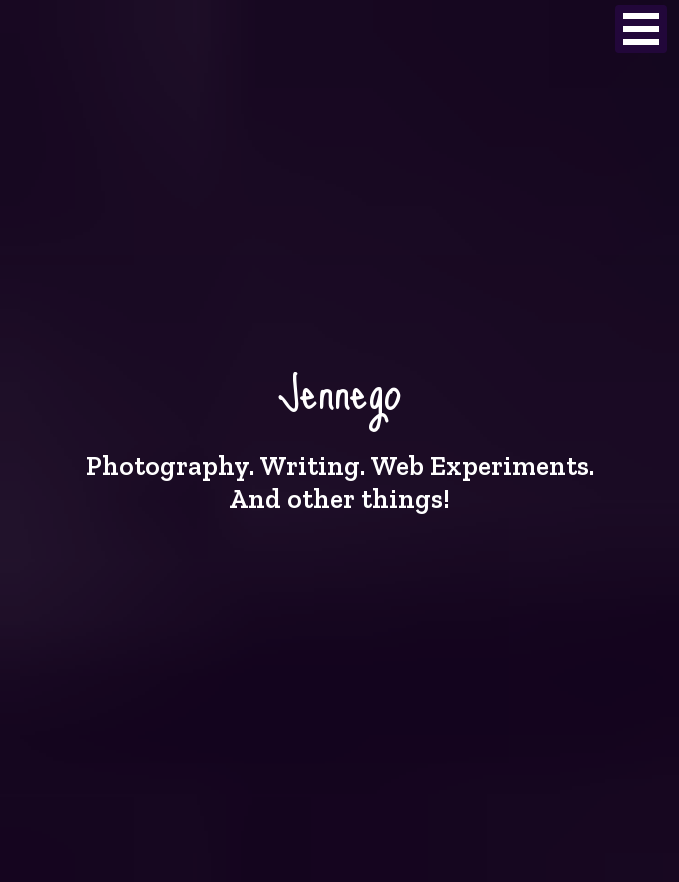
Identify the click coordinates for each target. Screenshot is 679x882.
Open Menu (641, 29)
